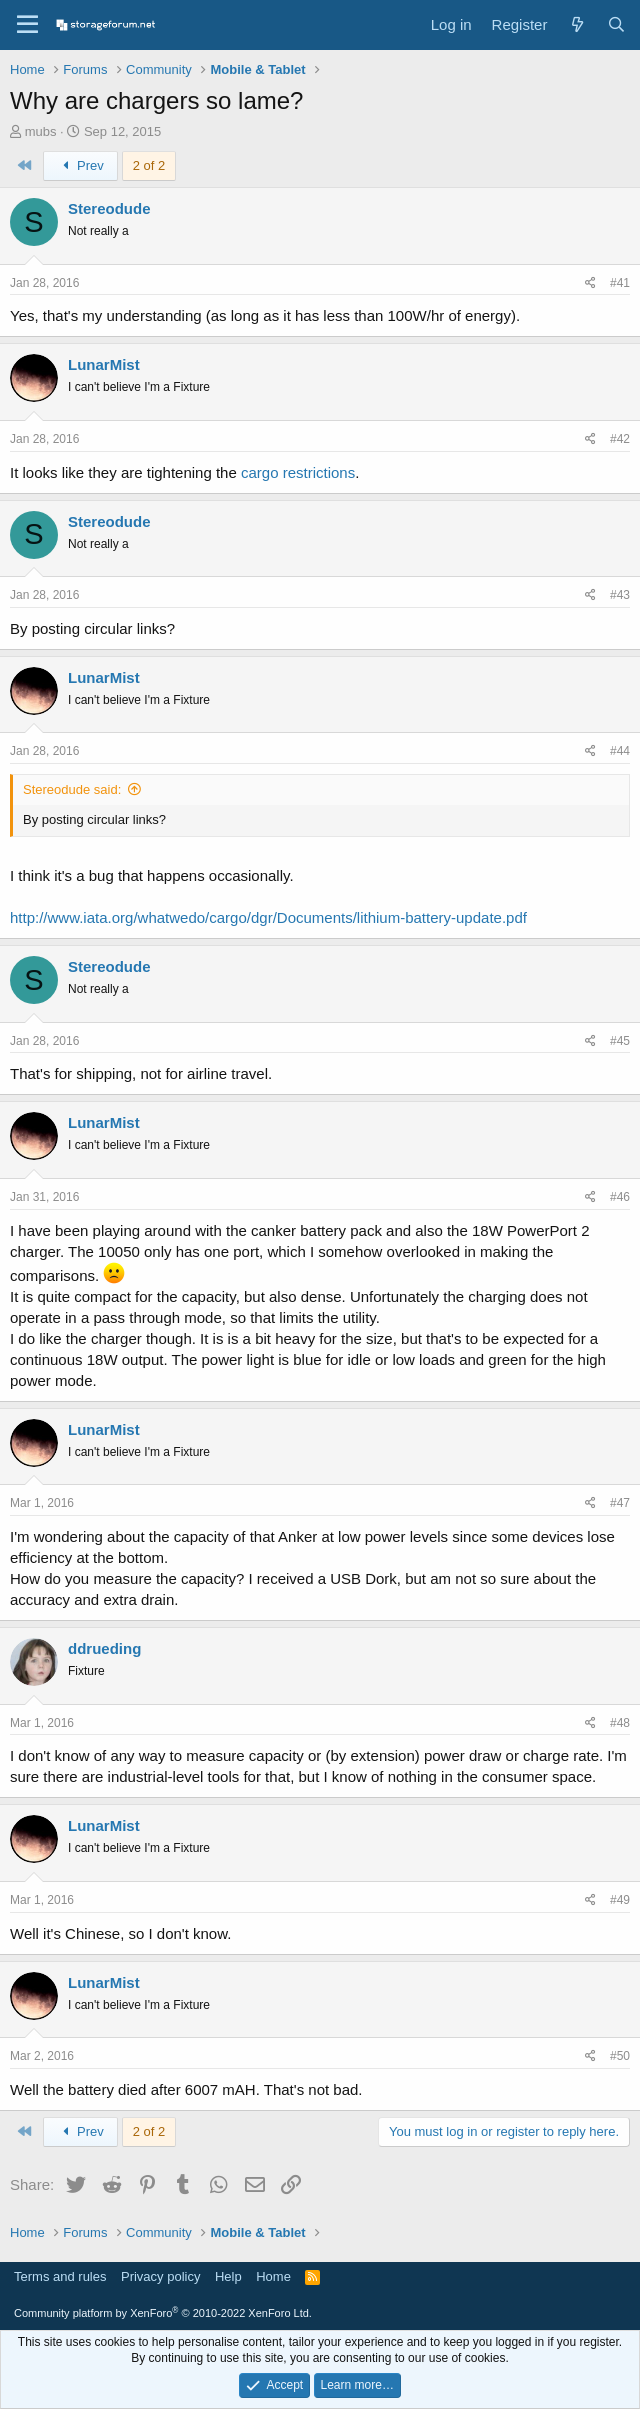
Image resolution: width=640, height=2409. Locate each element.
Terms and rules (60, 2276)
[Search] (616, 24)
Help (228, 2276)
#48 (620, 1723)
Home (273, 2276)
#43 (620, 595)
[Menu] (27, 25)
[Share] (590, 283)
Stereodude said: (72, 789)
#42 (620, 439)
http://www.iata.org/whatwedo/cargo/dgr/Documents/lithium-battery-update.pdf (268, 917)
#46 (620, 1197)
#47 (620, 1503)
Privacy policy (160, 2276)
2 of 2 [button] (149, 165)
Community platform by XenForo (163, 2313)
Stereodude (109, 208)
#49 (620, 1900)
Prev (80, 165)
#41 (620, 283)
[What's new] (576, 24)
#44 (620, 751)
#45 (620, 1041)
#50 (620, 2056)
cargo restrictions (298, 472)
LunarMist (104, 364)
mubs (41, 131)
